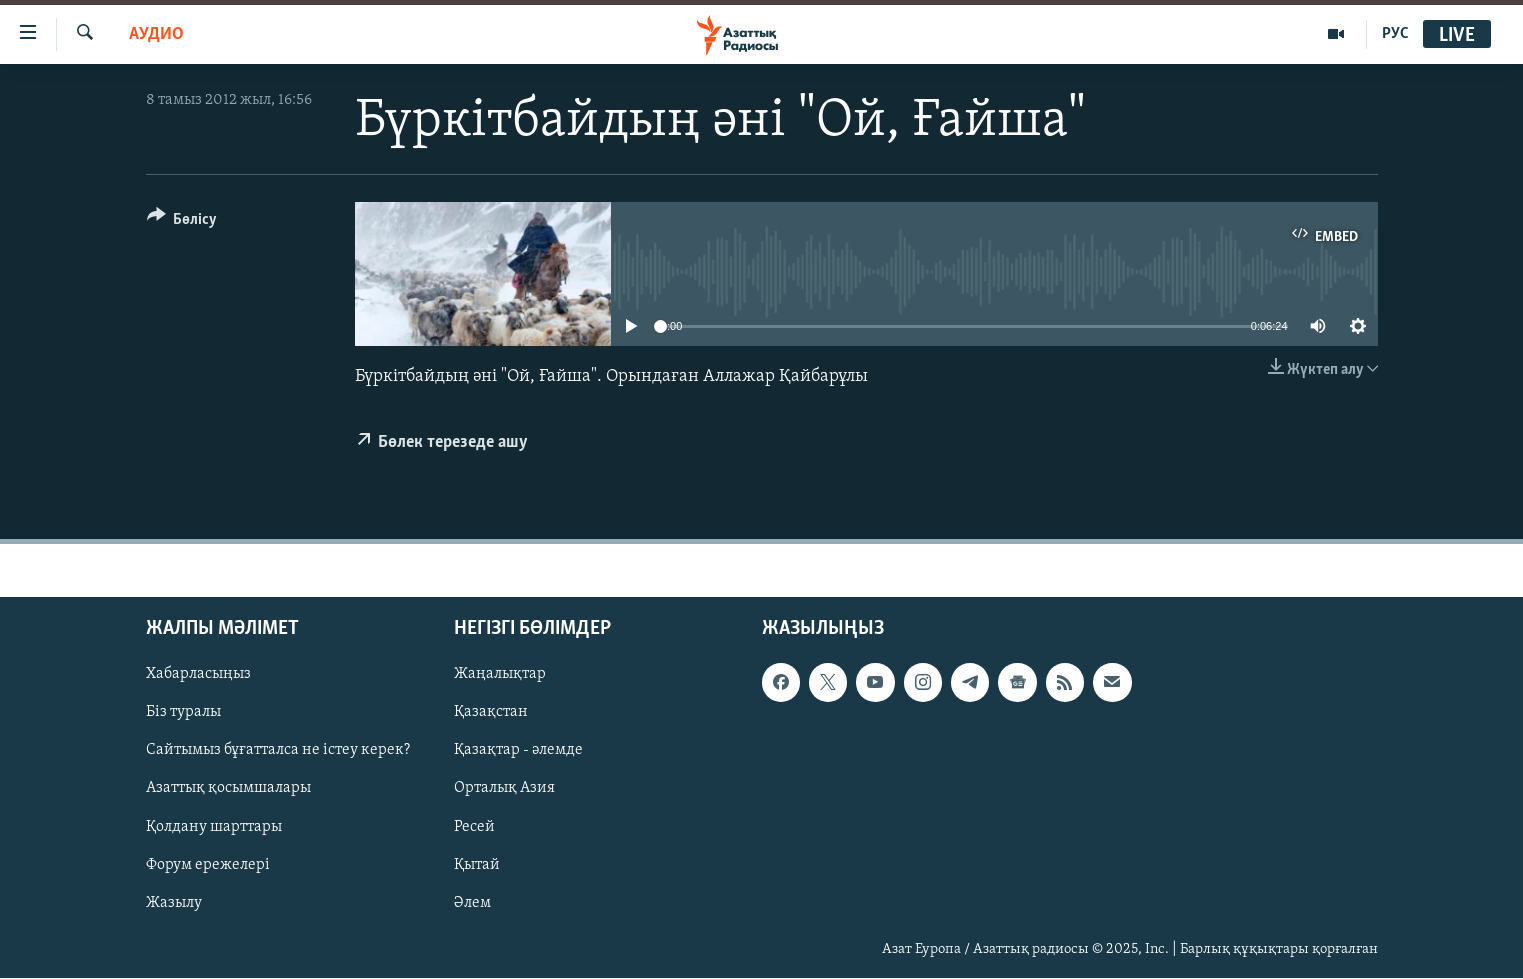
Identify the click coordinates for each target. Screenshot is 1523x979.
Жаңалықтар (500, 675)
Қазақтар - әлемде (518, 751)
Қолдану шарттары (214, 827)
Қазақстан (491, 713)
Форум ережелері (208, 865)
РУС (1395, 34)
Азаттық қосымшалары (228, 789)
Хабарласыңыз (198, 675)
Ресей (474, 827)
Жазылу (174, 903)
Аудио (156, 34)
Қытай (477, 865)
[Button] (182, 222)
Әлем (472, 903)
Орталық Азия (504, 789)
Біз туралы (183, 713)
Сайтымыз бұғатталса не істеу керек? (278, 751)
